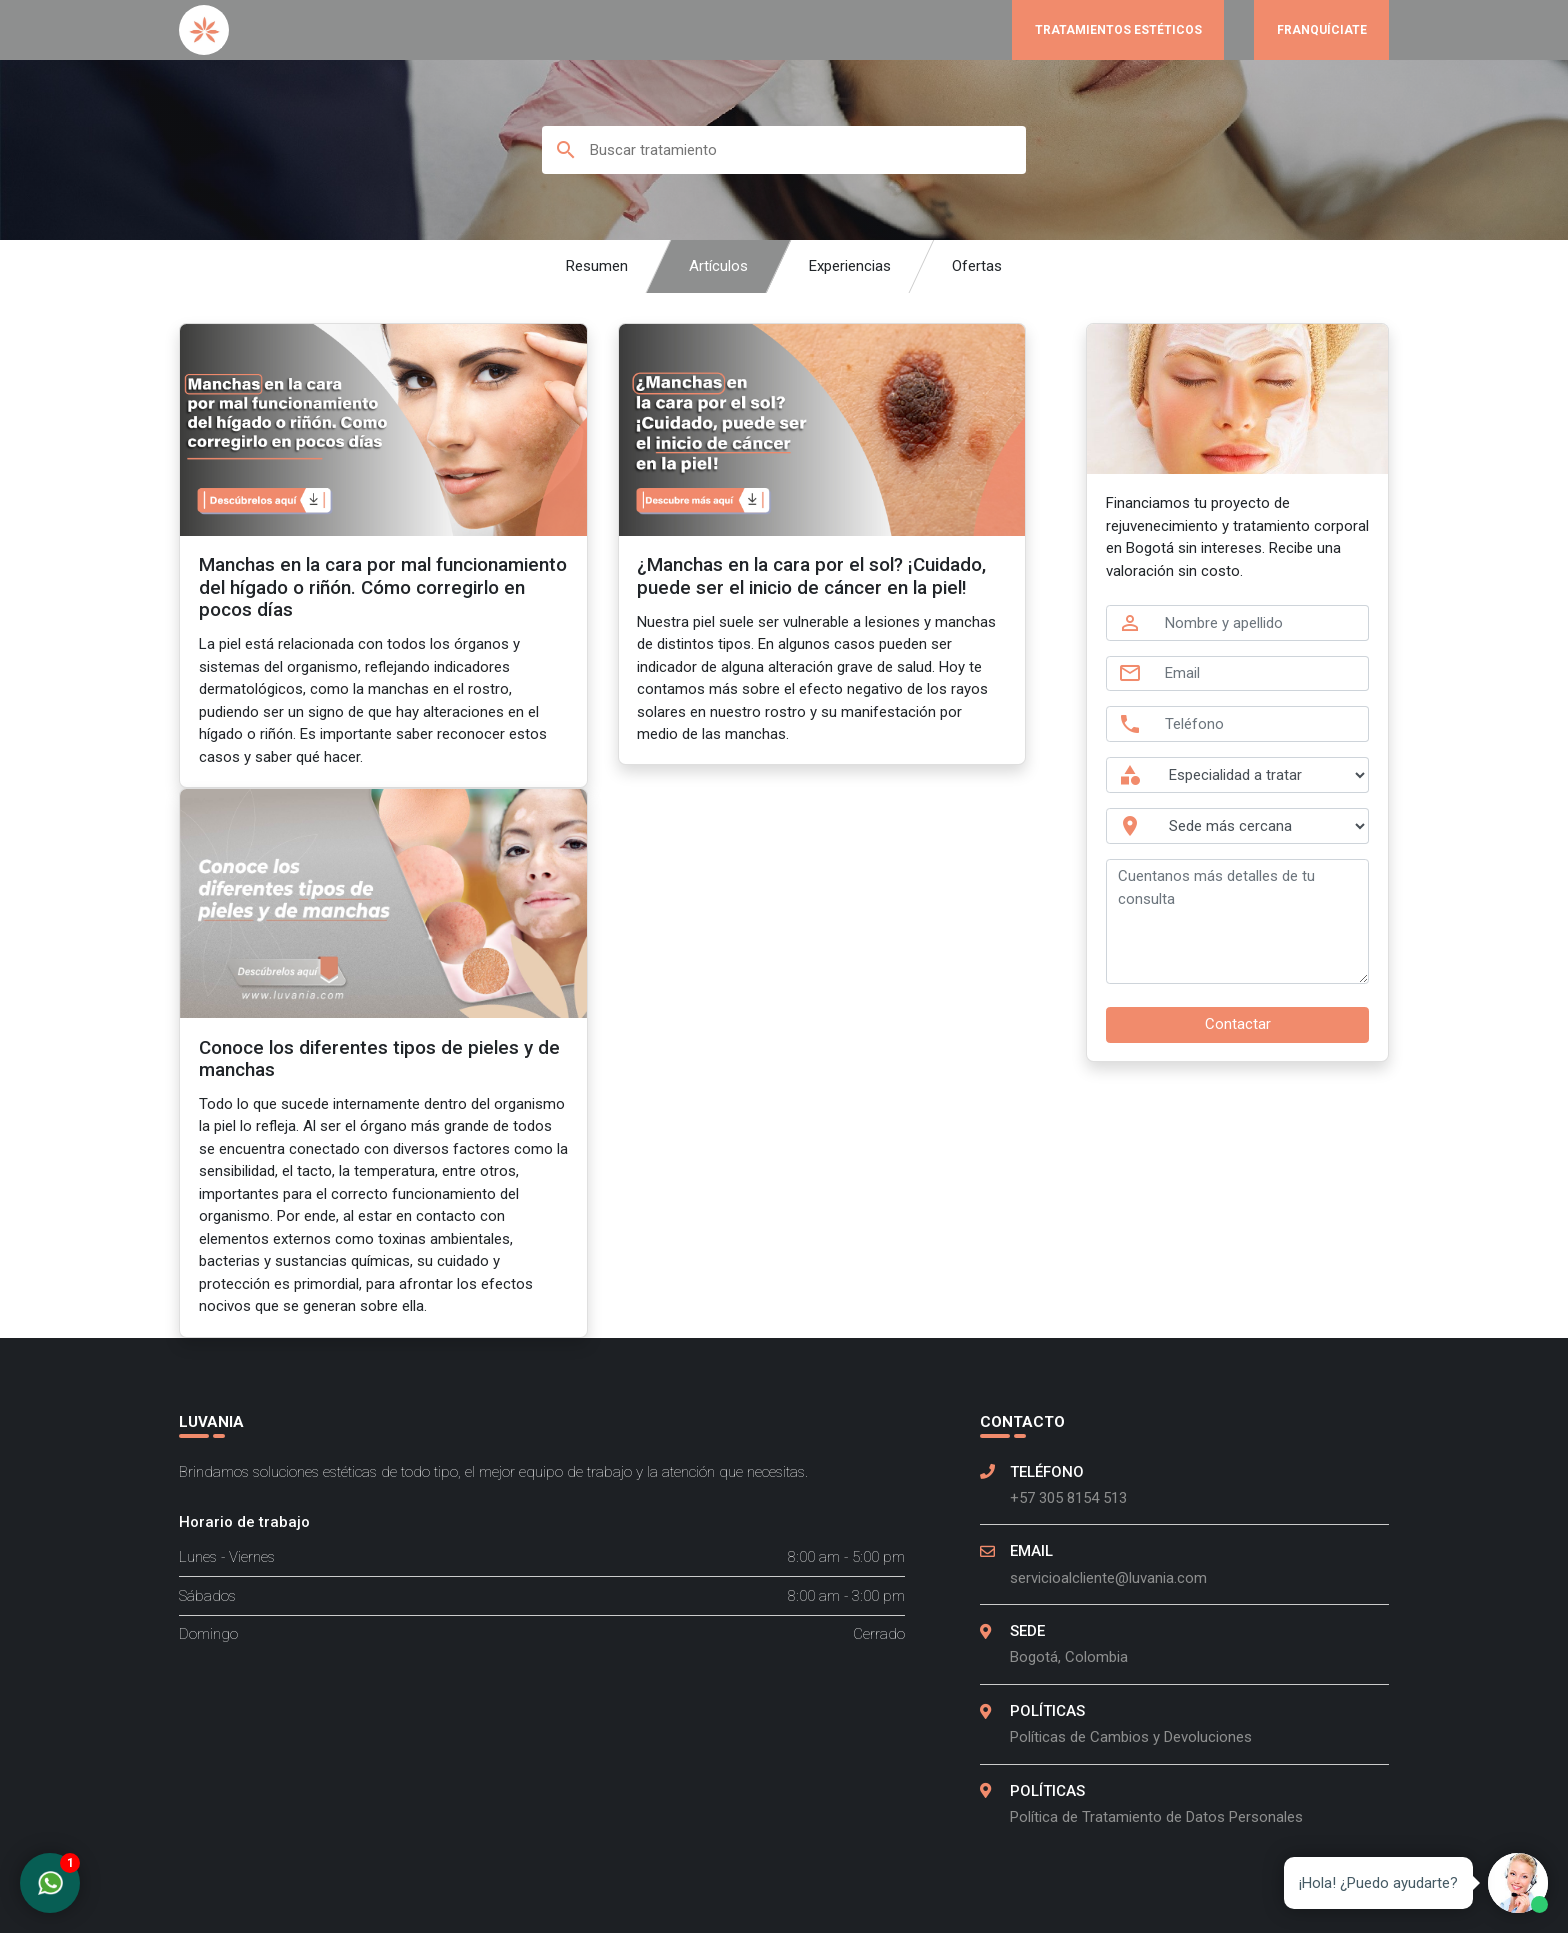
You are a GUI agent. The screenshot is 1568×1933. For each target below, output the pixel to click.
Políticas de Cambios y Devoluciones (1131, 1737)
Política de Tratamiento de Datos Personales (1156, 1817)
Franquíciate (1322, 30)
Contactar (1238, 1024)
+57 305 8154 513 (1068, 1498)
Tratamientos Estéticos (1118, 30)
